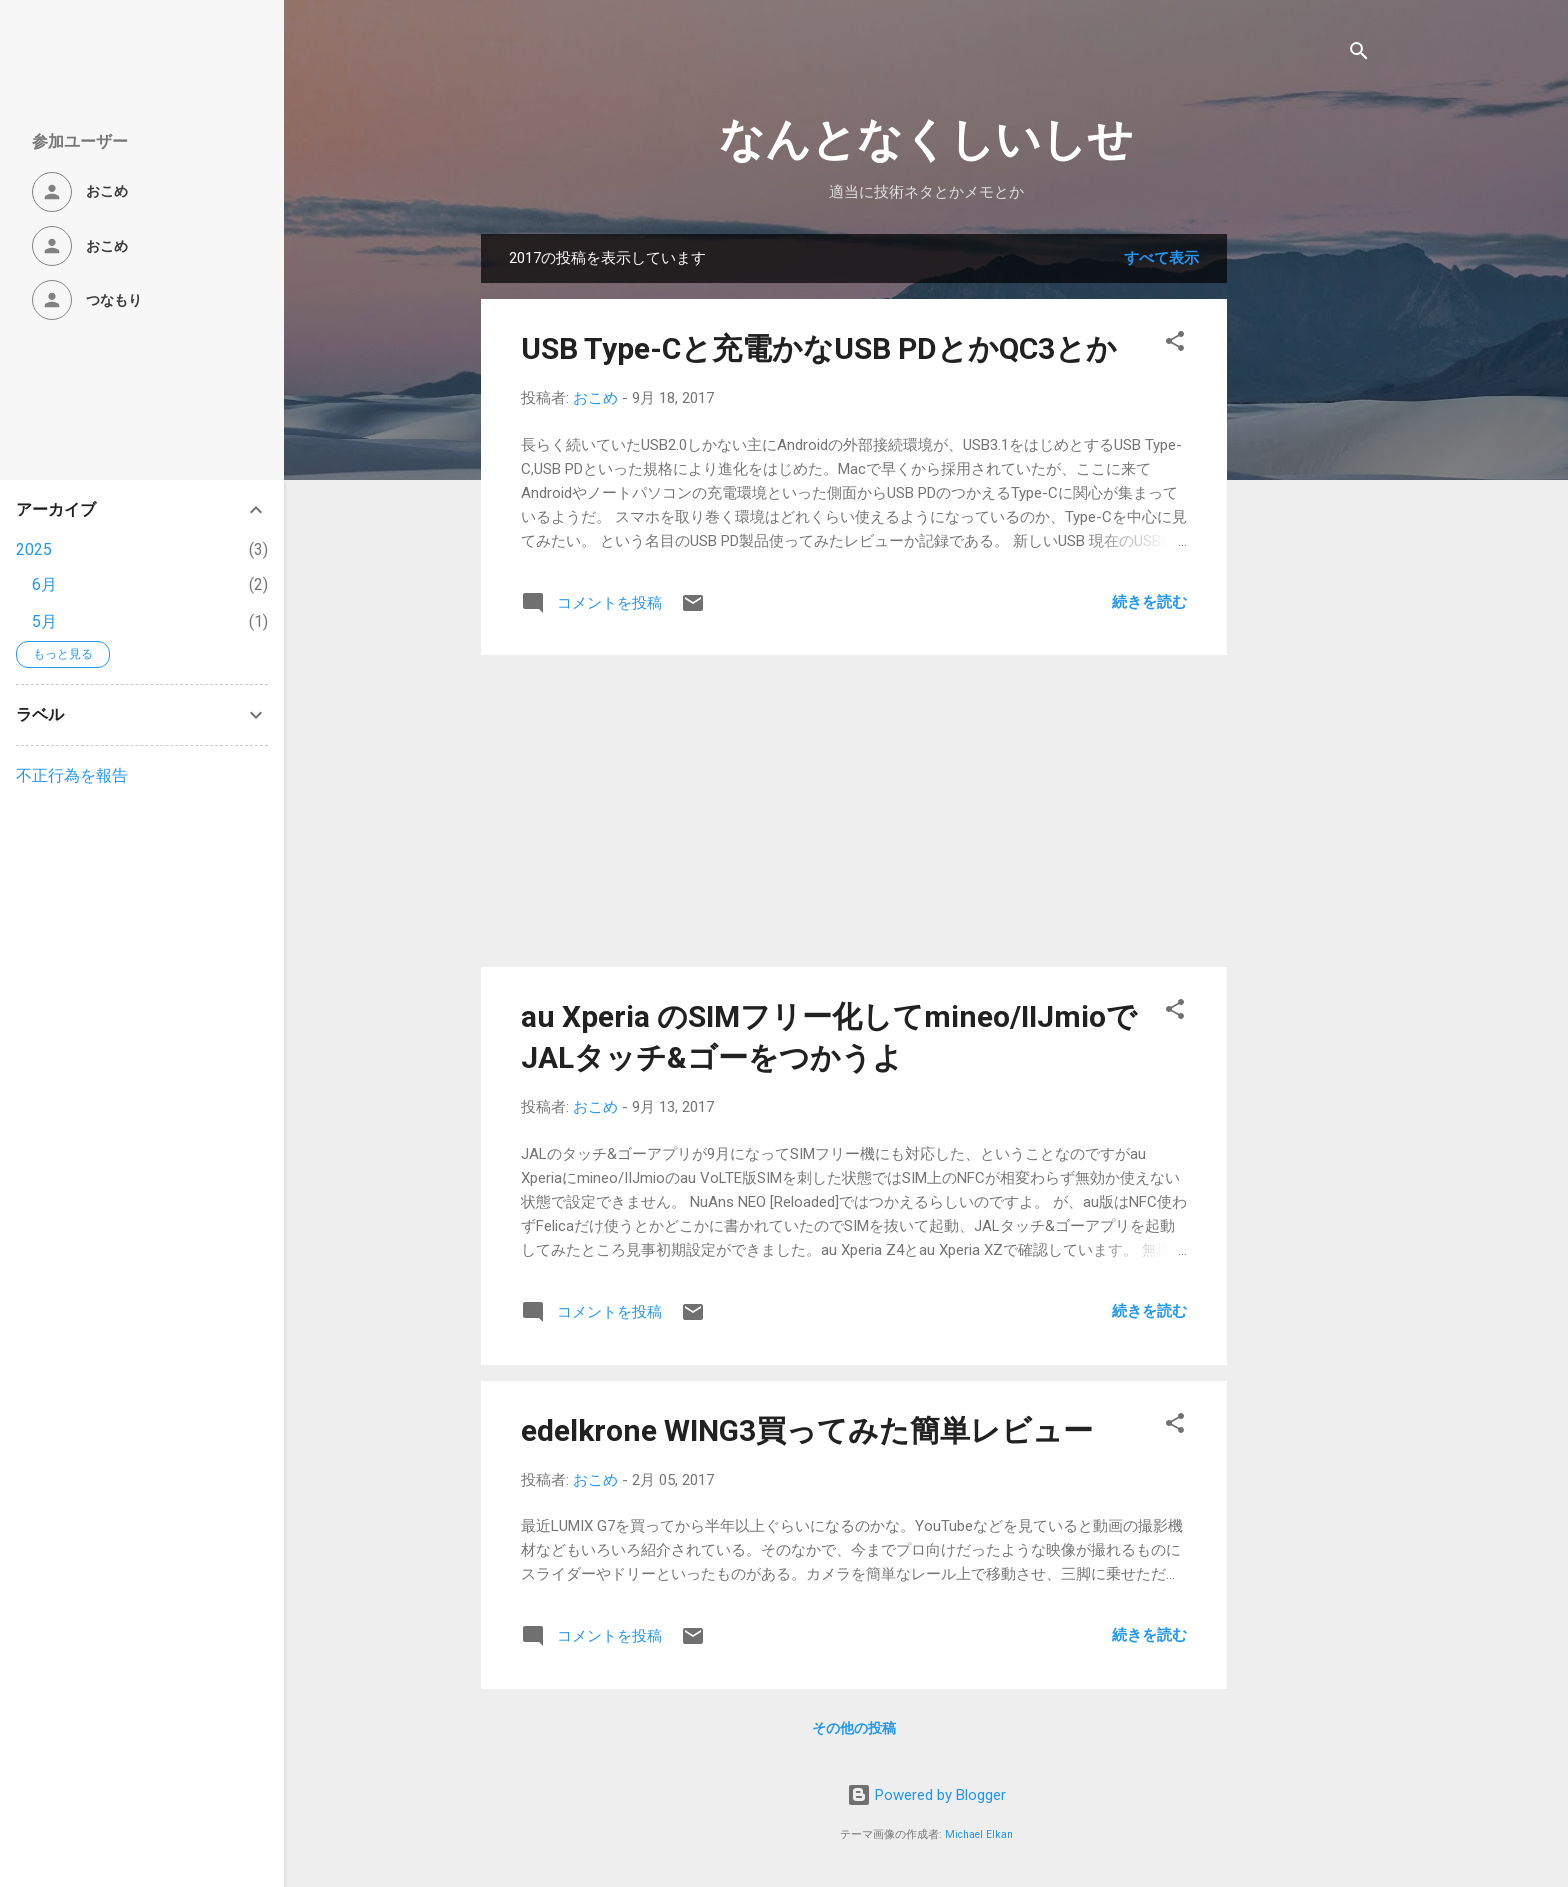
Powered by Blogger (926, 1795)
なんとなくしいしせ (926, 139)
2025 (34, 549)
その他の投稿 (854, 1728)
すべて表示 (1161, 258)
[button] (1175, 344)
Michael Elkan (979, 1834)
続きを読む (1149, 602)
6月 (44, 584)
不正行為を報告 (72, 775)
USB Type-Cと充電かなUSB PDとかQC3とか (819, 348)
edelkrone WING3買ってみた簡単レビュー (807, 1430)
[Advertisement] (1307, 534)
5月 (44, 621)
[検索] (1359, 54)
